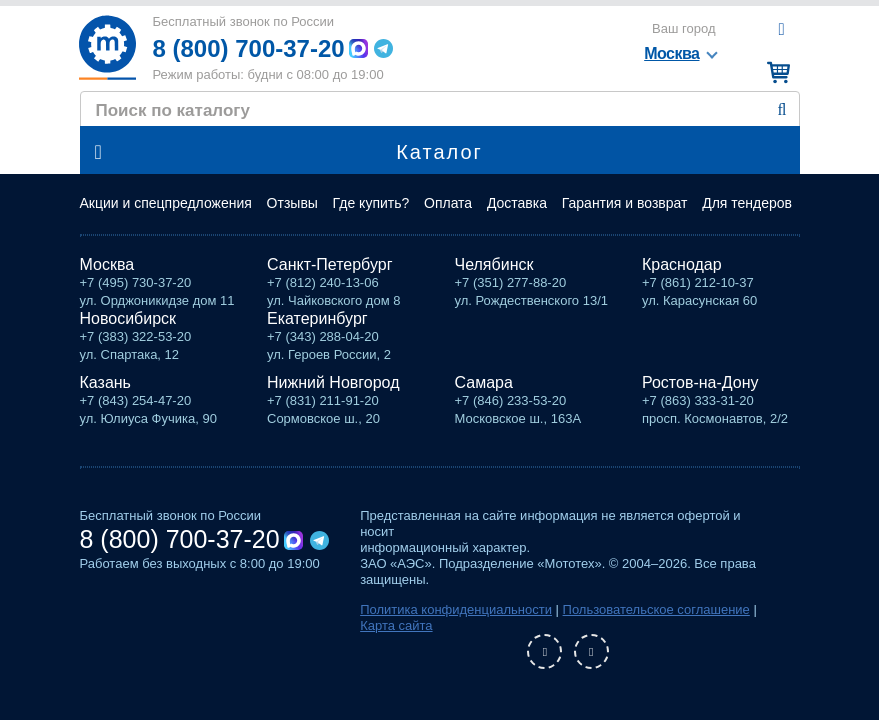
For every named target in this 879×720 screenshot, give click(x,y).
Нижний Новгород (333, 382)
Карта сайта (396, 625)
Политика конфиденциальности (456, 609)
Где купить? (371, 203)
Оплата (448, 203)
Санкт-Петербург (329, 264)
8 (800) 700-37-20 (249, 48)
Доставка (517, 203)
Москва (107, 264)
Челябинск (494, 264)
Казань (105, 382)
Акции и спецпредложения (166, 203)
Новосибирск (128, 318)
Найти (782, 110)
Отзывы (292, 203)
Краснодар (682, 264)
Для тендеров (747, 203)
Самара (484, 382)
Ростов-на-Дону (700, 382)
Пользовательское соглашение (656, 609)
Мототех (108, 47)
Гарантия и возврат (625, 203)
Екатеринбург (317, 318)
